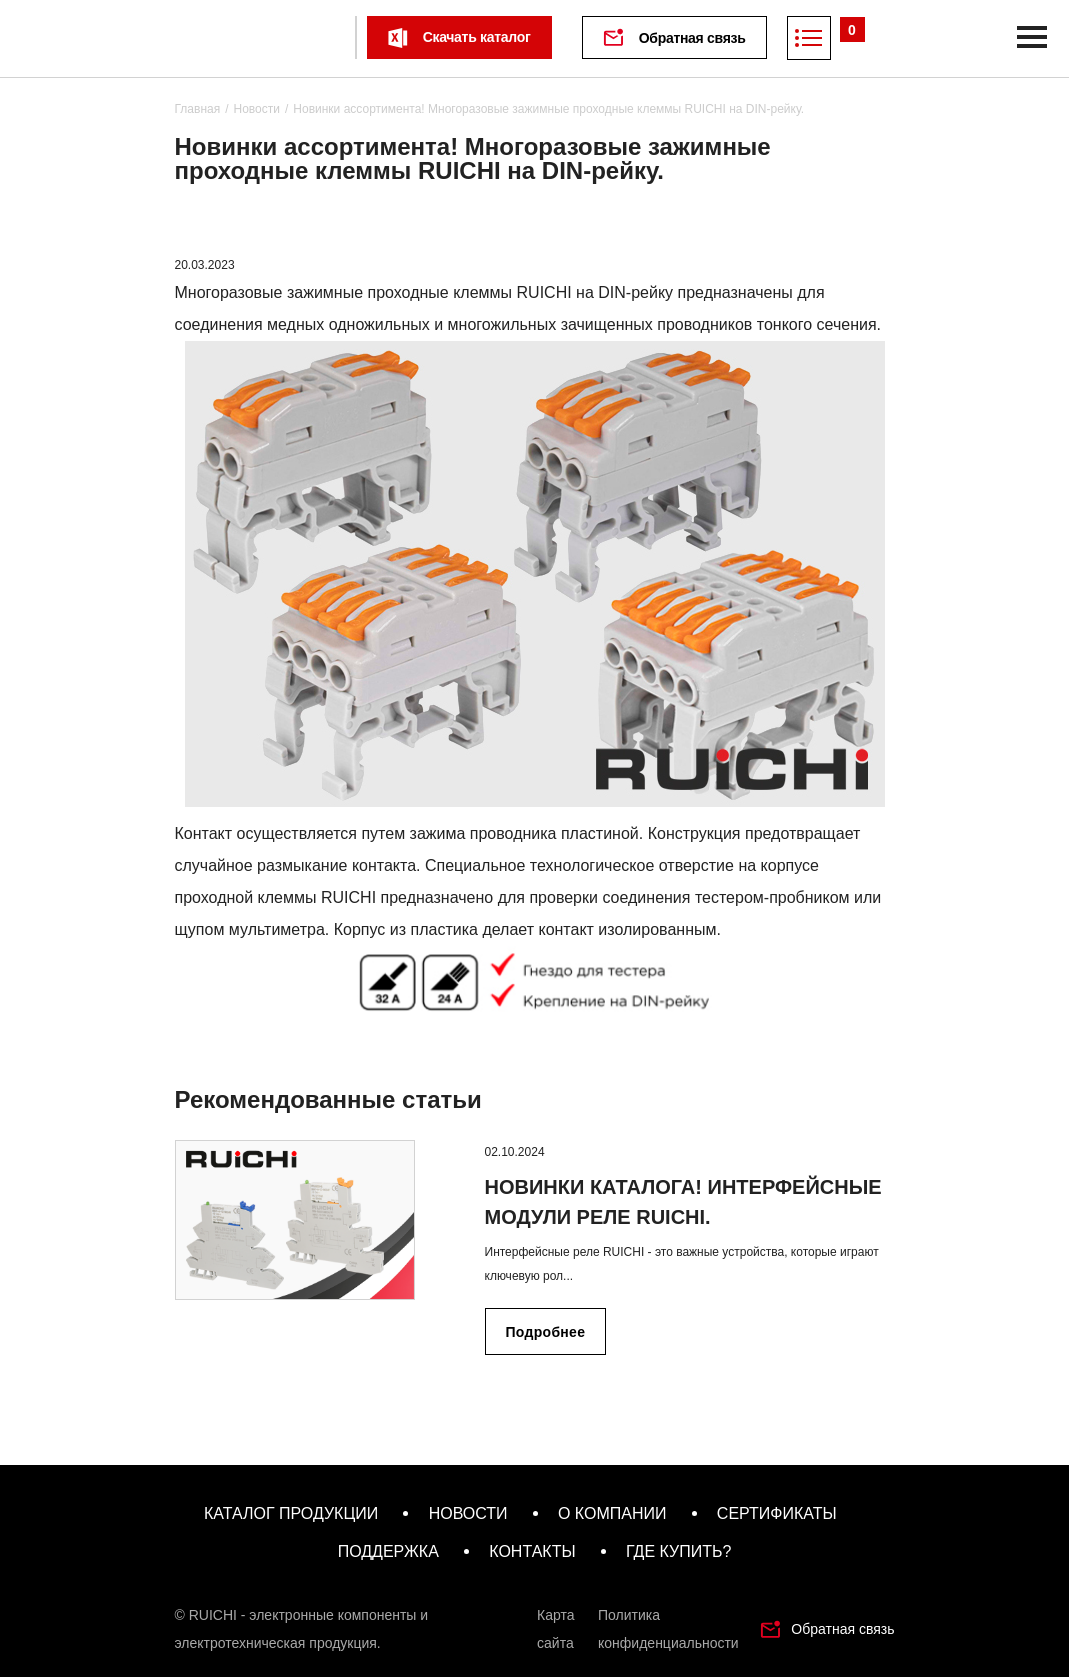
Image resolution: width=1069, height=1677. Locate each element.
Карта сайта (555, 1629)
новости (468, 1513)
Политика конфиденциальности (668, 1629)
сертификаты (777, 1513)
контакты (532, 1551)
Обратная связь (692, 38)
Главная (198, 109)
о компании (612, 1513)
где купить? (678, 1551)
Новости (257, 109)
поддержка (388, 1551)
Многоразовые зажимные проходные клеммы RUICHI (373, 292)
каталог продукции (291, 1513)
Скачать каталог (477, 37)
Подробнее (546, 1332)
